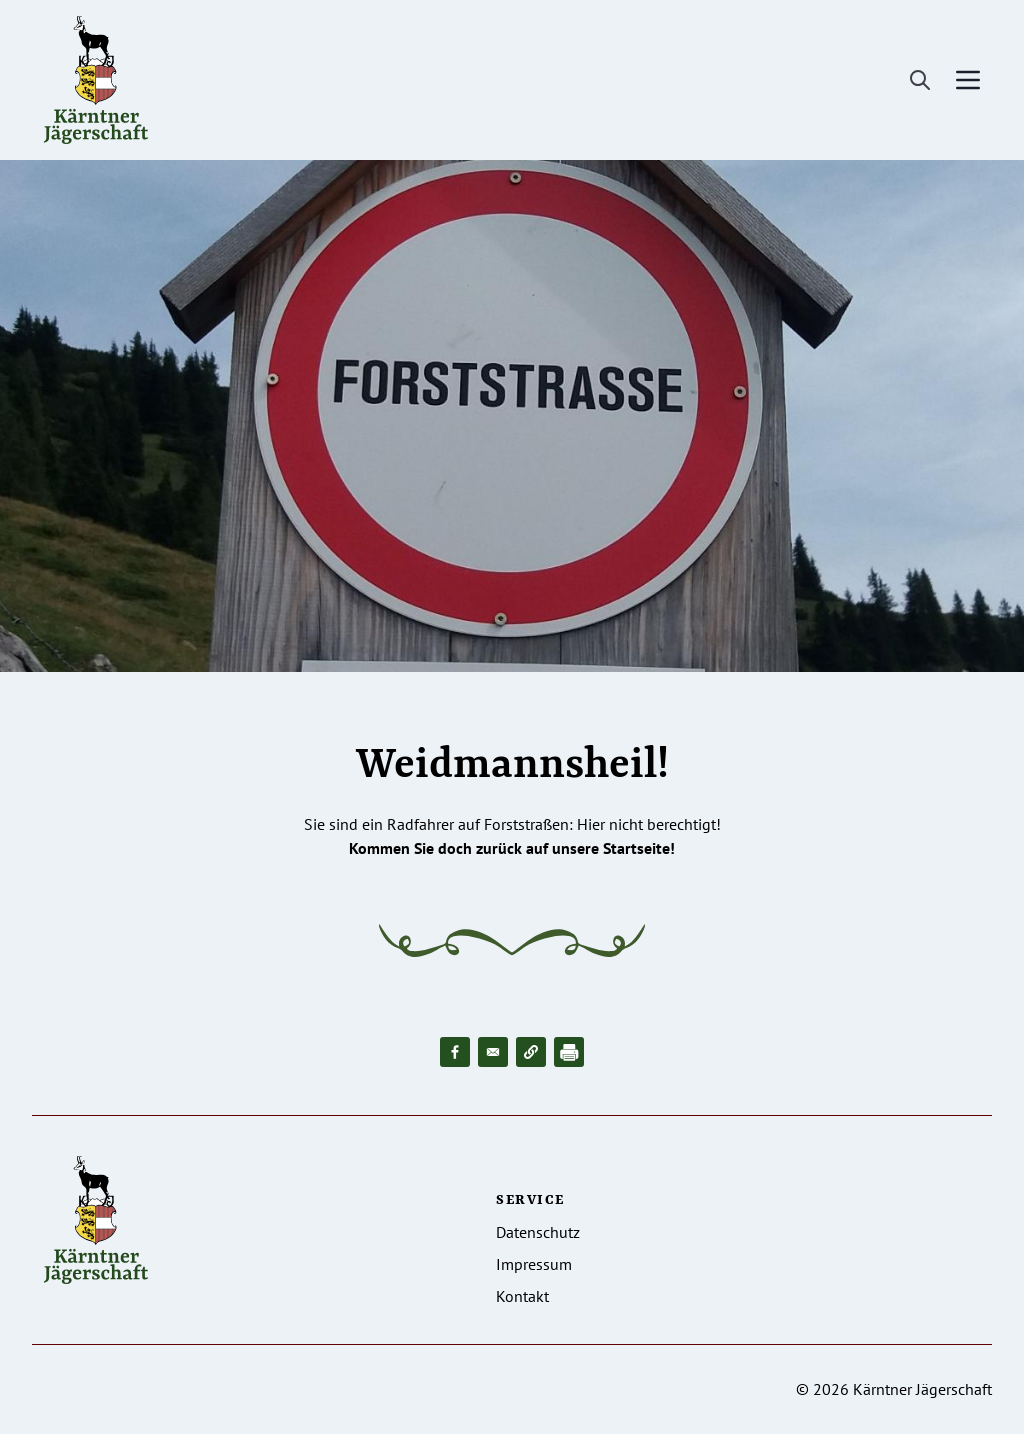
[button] (531, 1052)
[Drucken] (569, 1052)
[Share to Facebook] (455, 1052)
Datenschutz (538, 1232)
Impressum (534, 1264)
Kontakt (522, 1296)
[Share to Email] (493, 1052)
